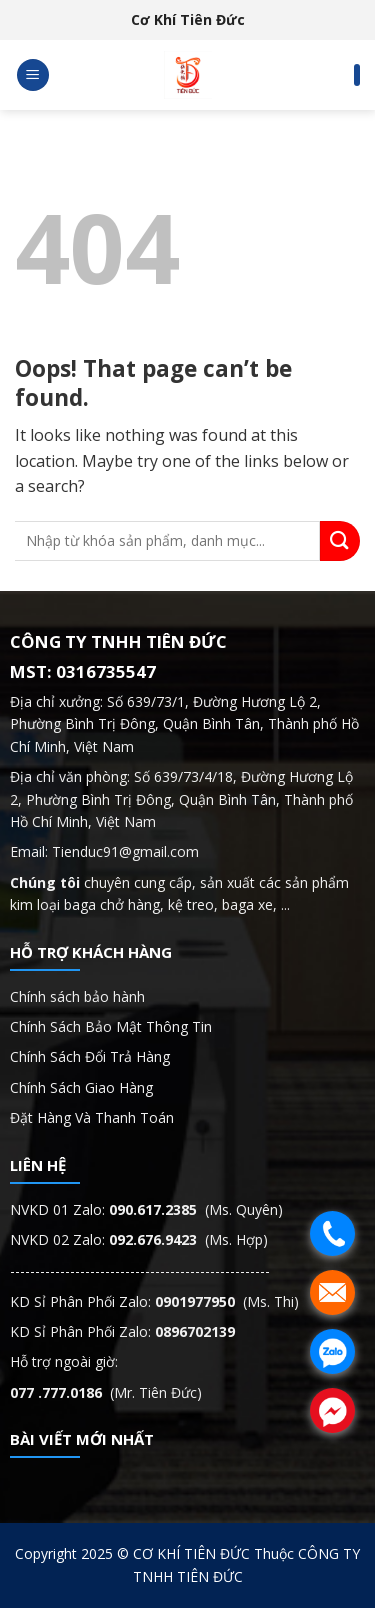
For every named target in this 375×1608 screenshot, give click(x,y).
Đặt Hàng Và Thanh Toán (92, 1117)
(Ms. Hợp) (188, 1239)
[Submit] (340, 541)
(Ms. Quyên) (196, 1209)
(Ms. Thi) (227, 1301)
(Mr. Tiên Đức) (106, 1392)
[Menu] (33, 75)
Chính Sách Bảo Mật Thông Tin (113, 1026)
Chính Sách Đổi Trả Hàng (90, 1056)
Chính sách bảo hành (77, 996)
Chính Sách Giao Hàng (81, 1087)
